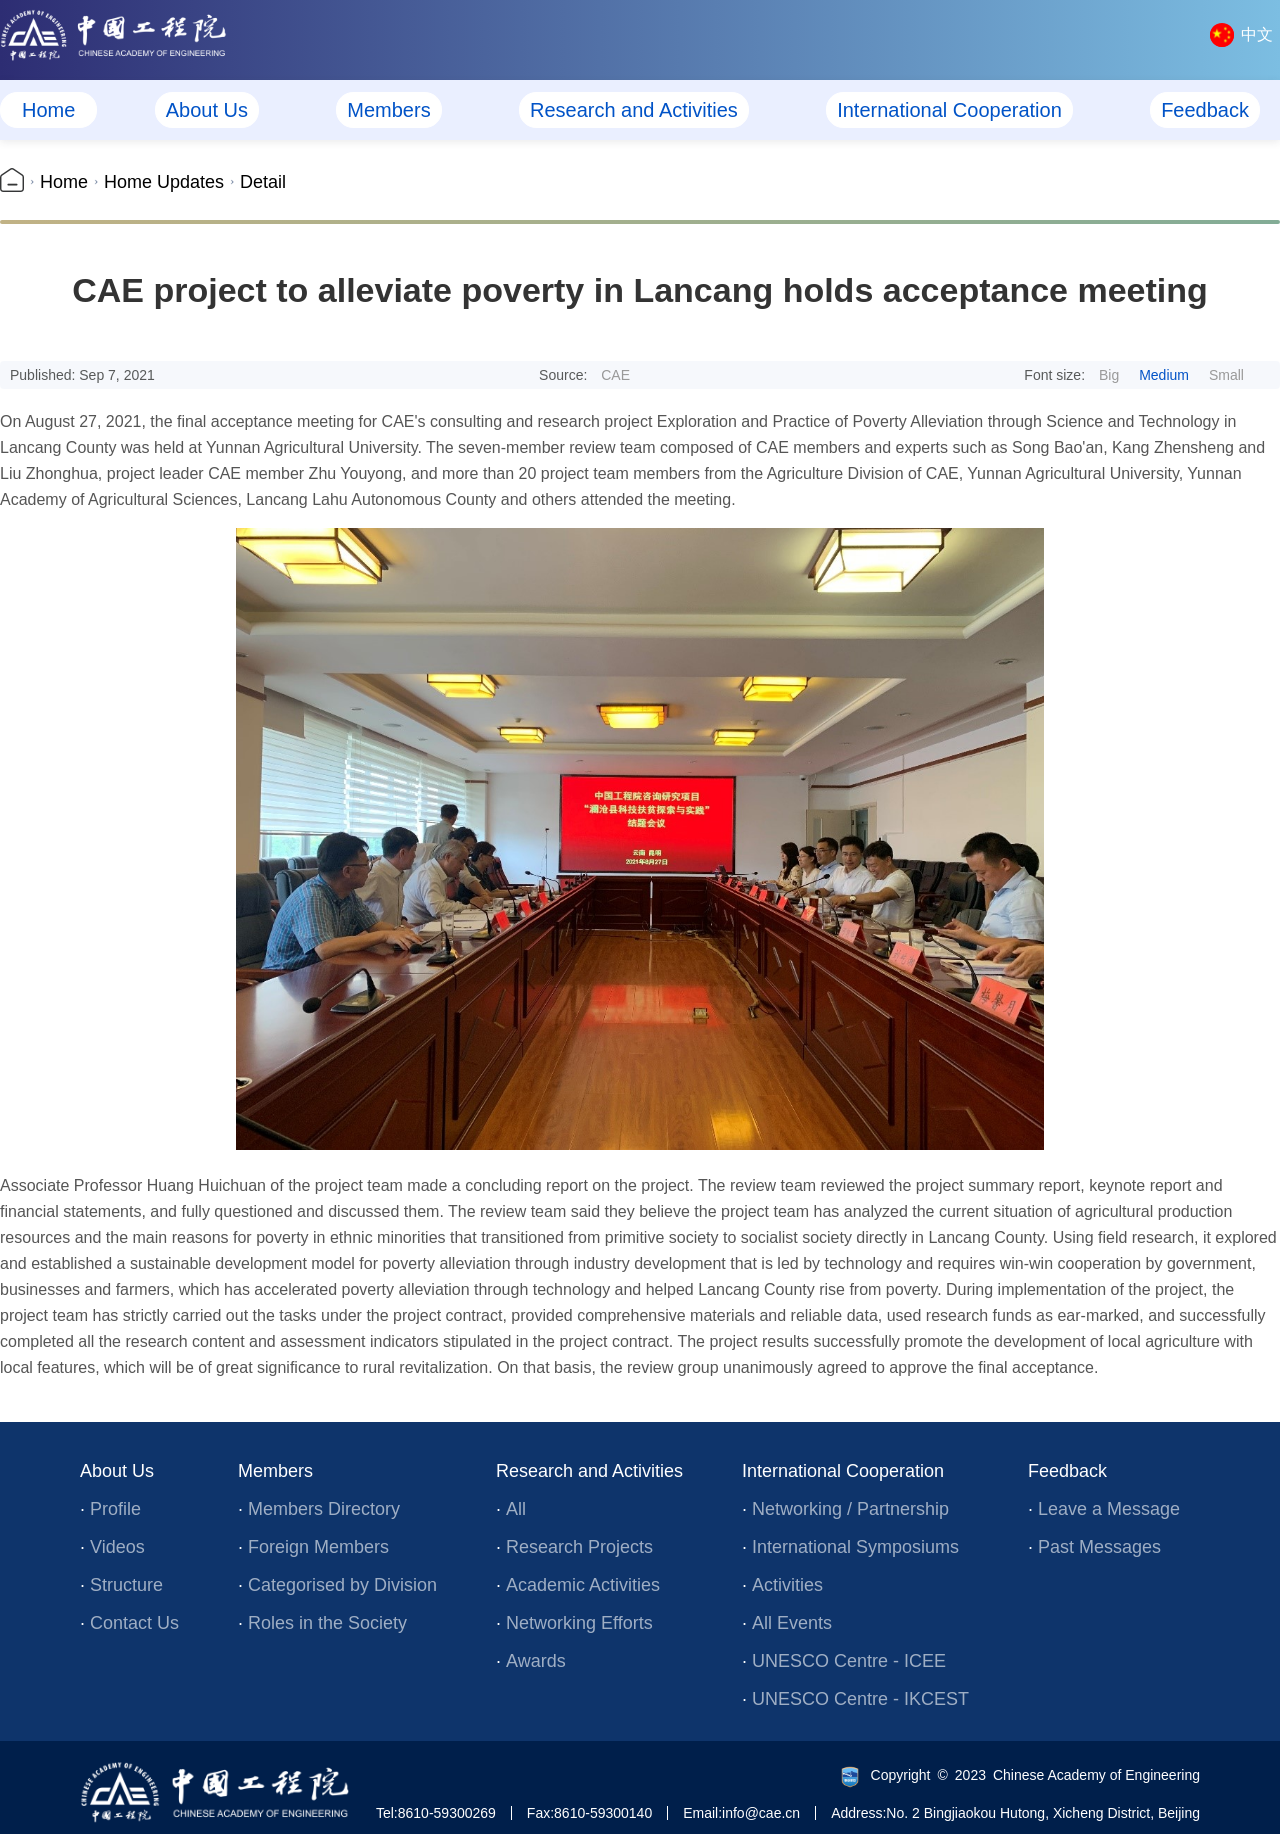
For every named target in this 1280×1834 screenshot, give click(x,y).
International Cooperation (949, 110)
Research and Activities (634, 110)
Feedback (1205, 110)
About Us (207, 110)
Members (388, 110)
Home (48, 110)
